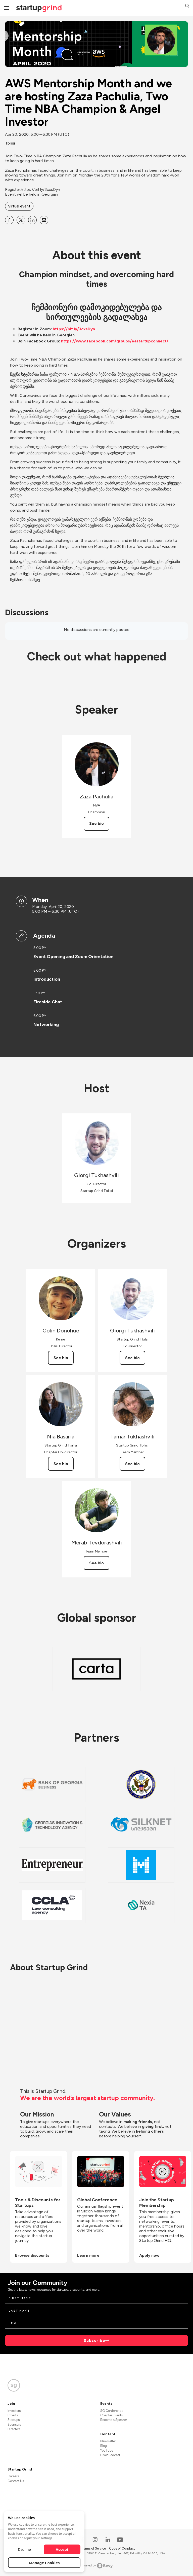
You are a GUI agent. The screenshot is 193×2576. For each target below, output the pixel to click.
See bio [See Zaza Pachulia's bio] (96, 823)
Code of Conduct (122, 2548)
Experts (13, 2415)
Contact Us (16, 2481)
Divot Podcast (110, 2455)
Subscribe (94, 2340)
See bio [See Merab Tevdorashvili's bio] (96, 1563)
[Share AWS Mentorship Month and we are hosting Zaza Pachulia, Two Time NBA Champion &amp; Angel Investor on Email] (44, 220)
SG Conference (111, 2411)
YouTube (106, 2450)
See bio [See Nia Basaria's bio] (61, 1463)
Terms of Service (94, 2548)
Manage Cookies (44, 2562)
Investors (14, 2411)
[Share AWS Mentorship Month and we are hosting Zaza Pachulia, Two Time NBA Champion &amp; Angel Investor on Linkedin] (32, 220)
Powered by (96, 2565)
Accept (62, 2549)
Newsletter (108, 2441)
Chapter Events (111, 2415)
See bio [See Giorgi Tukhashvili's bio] (132, 1357)
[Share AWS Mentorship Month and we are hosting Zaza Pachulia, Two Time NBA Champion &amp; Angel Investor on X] (21, 220)
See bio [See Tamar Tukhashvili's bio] (132, 1463)
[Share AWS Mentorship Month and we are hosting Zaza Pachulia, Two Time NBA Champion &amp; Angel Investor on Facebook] (9, 220)
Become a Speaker (113, 2420)
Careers (13, 2476)
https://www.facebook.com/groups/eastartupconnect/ (114, 341)
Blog (103, 2446)
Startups (14, 2420)
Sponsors (14, 2424)
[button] (187, 6)
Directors (14, 2429)
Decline (24, 2549)
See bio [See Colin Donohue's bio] (61, 1357)
